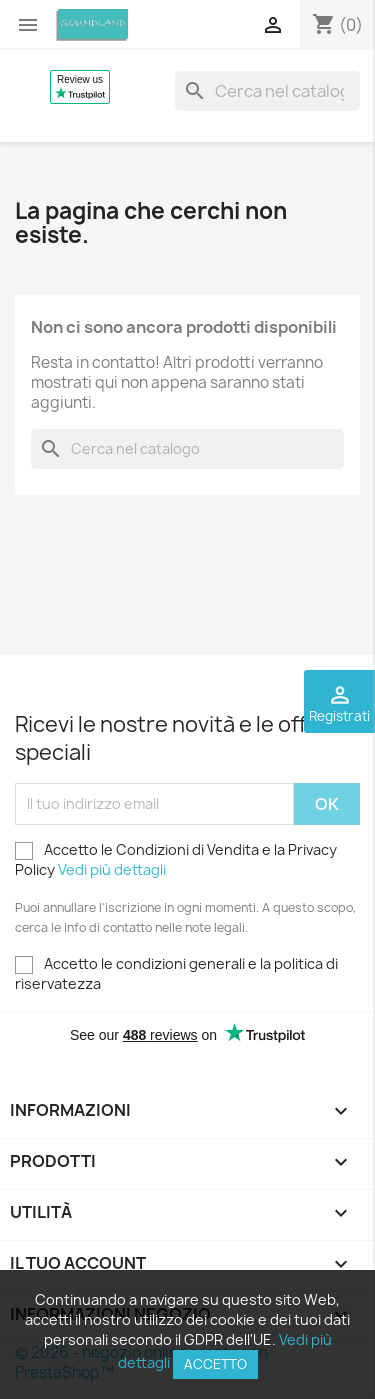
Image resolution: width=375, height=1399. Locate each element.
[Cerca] (267, 91)
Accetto (215, 1364)
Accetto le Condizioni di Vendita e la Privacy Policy (176, 859)
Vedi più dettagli (112, 869)
